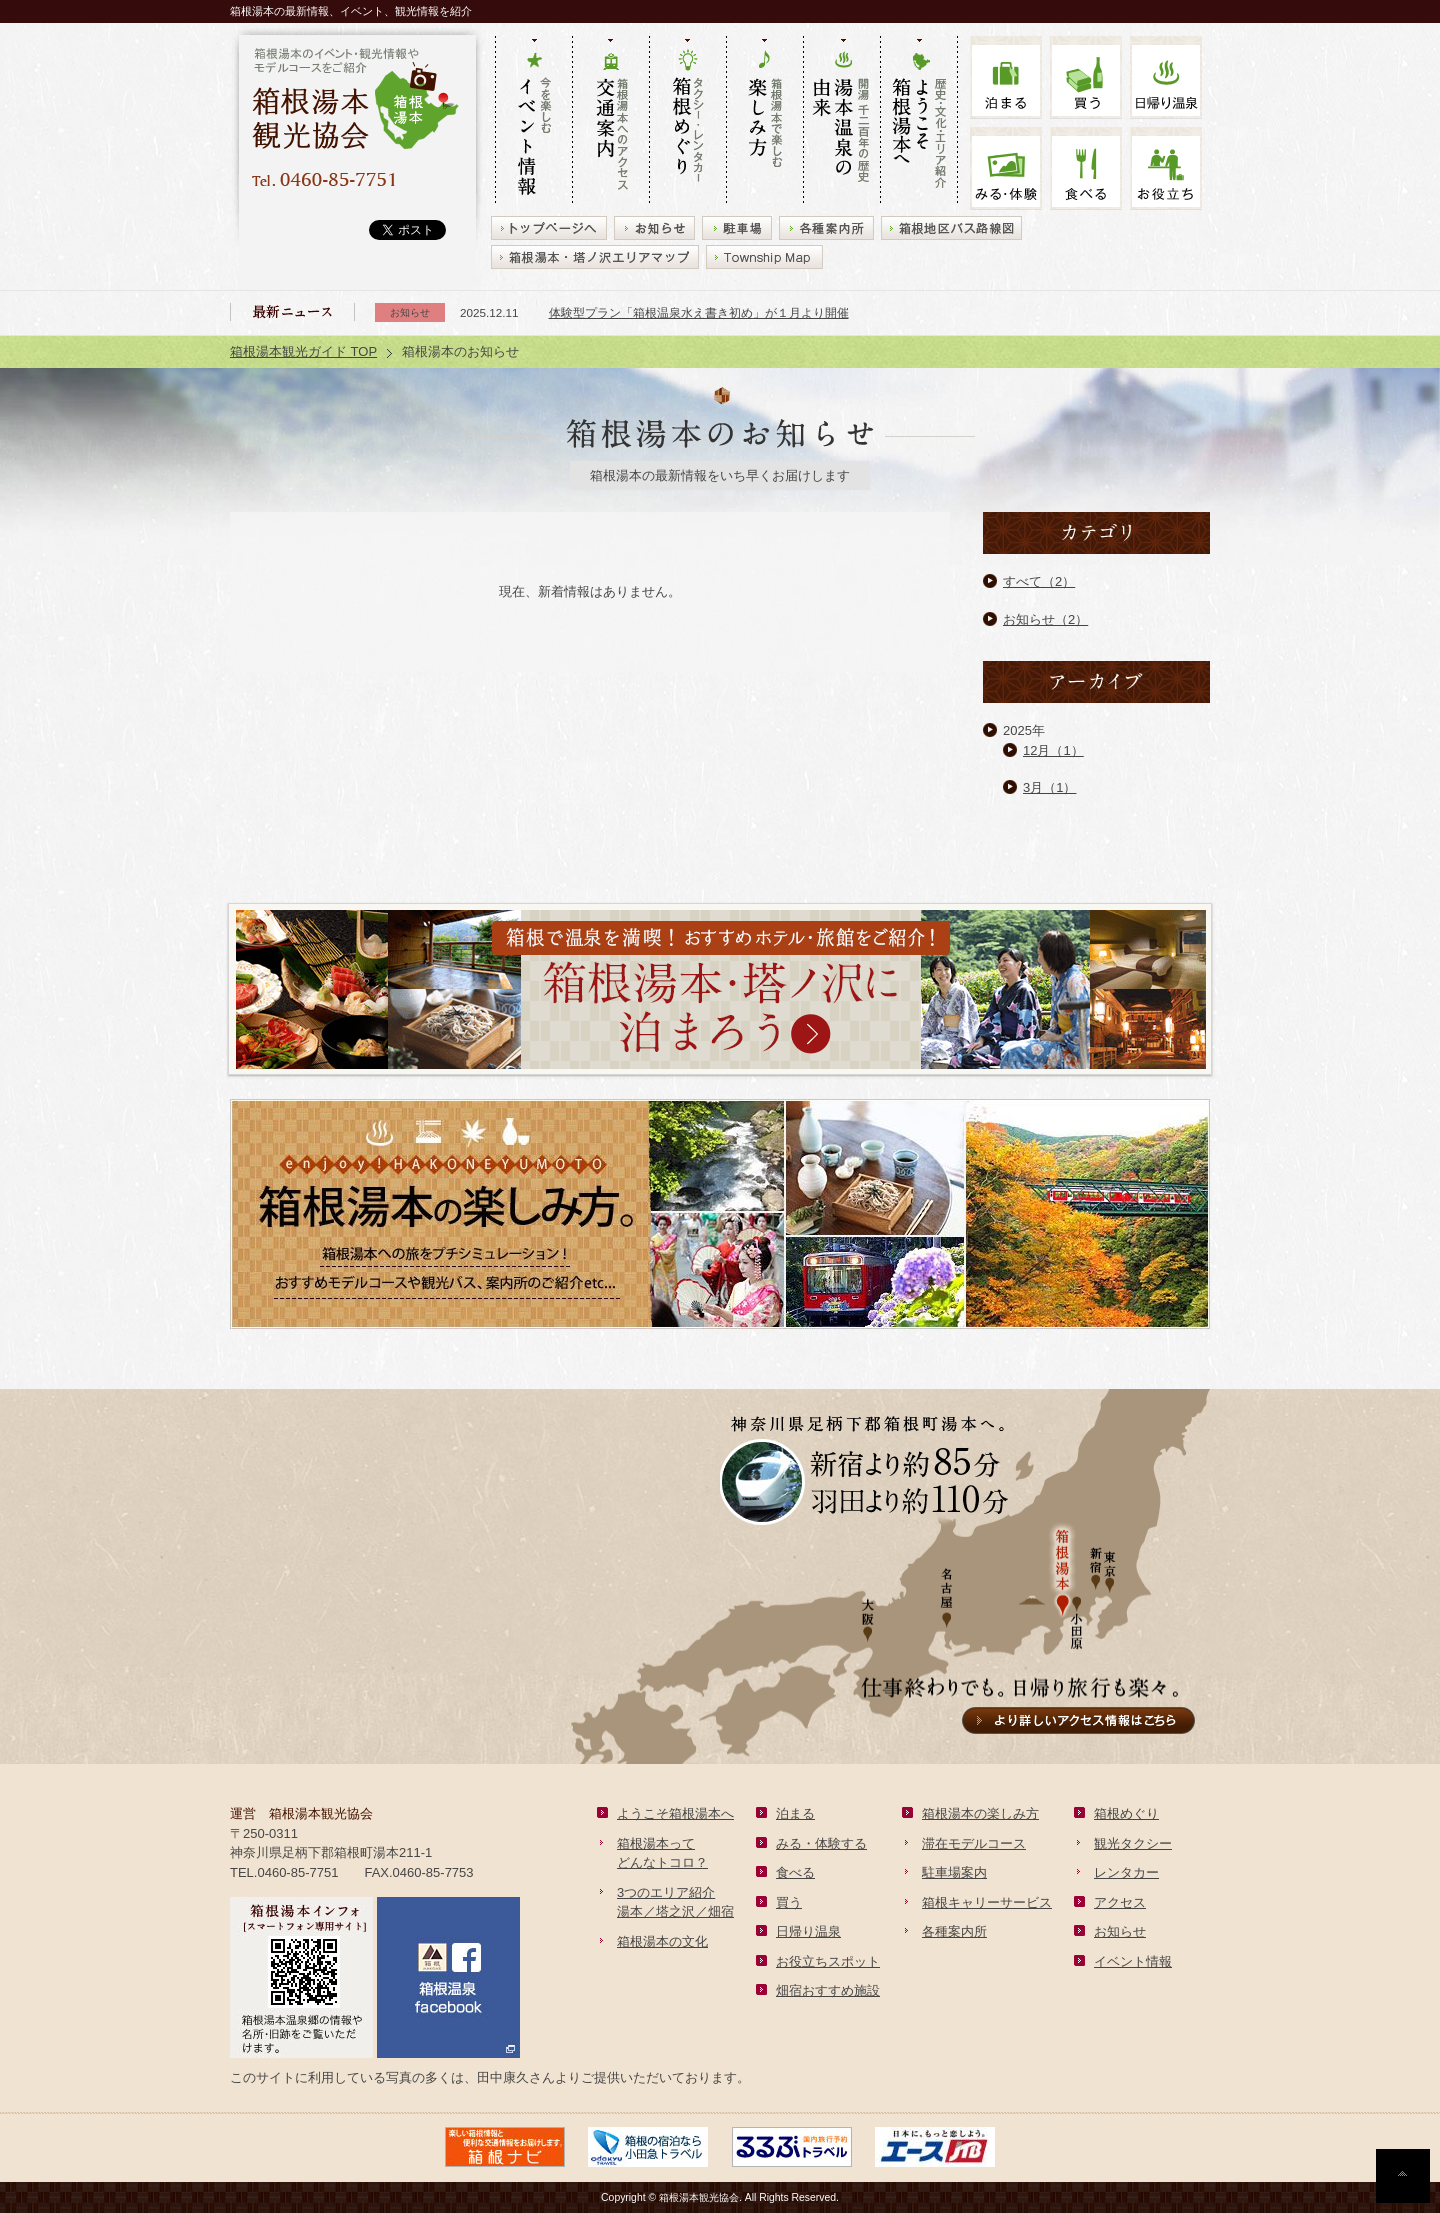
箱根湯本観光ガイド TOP (303, 351)
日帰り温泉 (808, 1931)
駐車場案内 (954, 1872)
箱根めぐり (1126, 1813)
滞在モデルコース (974, 1843)
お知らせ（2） (1045, 619)
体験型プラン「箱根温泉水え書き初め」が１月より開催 (699, 312)
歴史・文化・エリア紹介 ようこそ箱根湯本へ (919, 121)
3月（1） (1049, 787)
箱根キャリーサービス (987, 1902)
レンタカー (1126, 1872)
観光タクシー (1133, 1843)
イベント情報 (1133, 1961)
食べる (1086, 168)
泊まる (1006, 77)
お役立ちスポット (828, 1961)
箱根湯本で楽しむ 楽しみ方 (764, 121)
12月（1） (1053, 750)
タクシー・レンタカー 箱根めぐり (687, 121)
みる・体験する (821, 1843)
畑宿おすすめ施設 (828, 1990)
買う (1086, 77)
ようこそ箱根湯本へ (675, 1813)
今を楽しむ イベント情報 (533, 121)
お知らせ (1120, 1931)
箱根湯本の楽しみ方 (980, 1813)
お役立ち (1166, 168)
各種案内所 (954, 1931)
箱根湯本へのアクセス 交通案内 (610, 121)
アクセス (1120, 1902)
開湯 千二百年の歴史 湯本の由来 (841, 121)
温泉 (1166, 77)
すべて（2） (1039, 581)
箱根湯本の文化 (662, 1941)
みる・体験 (1006, 168)
